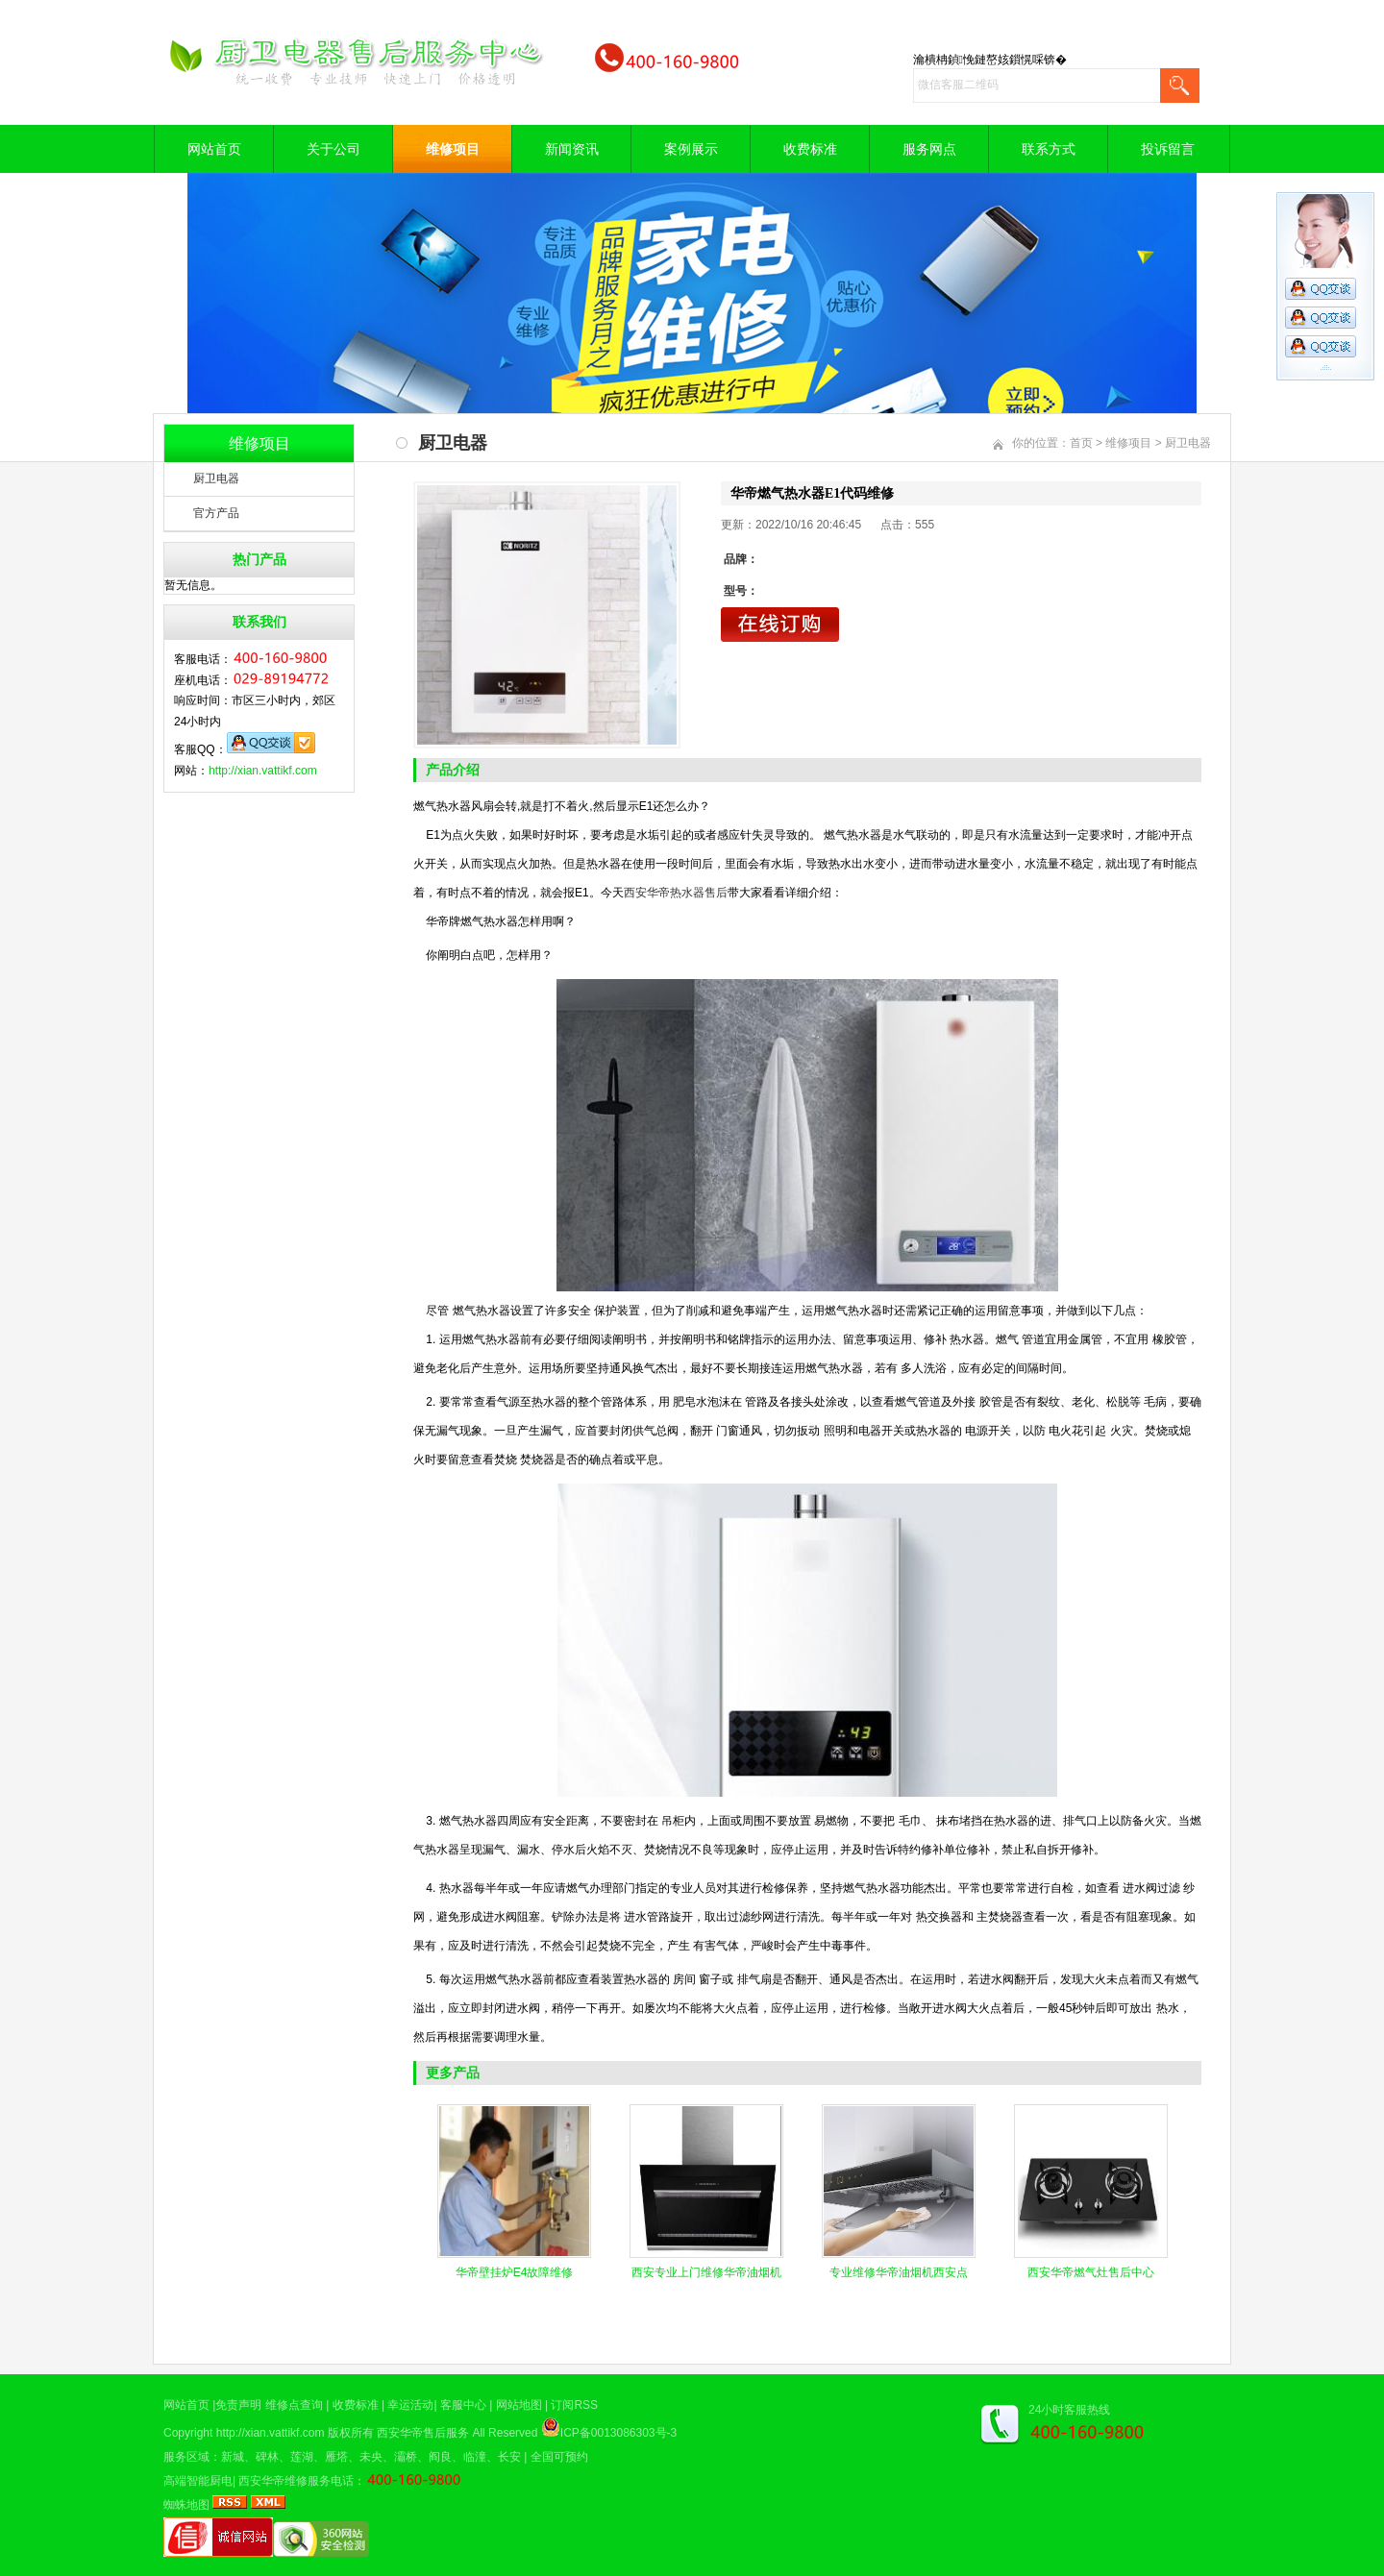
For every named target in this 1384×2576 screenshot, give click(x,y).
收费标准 (810, 149)
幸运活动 (410, 2405)
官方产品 (216, 513)
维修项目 (453, 149)
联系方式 (1048, 149)
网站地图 (519, 2405)
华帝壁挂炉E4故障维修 (515, 2272)
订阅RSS (574, 2405)
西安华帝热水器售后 (676, 892)
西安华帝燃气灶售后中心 (1090, 2272)
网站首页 (214, 149)
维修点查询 (294, 2405)
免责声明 (238, 2405)
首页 (1081, 443)
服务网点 (929, 149)
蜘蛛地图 (186, 2505)
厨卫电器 (216, 478)
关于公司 (333, 149)
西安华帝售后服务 (423, 2433)
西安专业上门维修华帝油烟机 (706, 2272)
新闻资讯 (572, 149)
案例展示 (691, 149)
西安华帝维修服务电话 (296, 2481)
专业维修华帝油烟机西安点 (898, 2272)
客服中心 (463, 2405)
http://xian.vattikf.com (263, 770)
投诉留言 (1168, 149)
